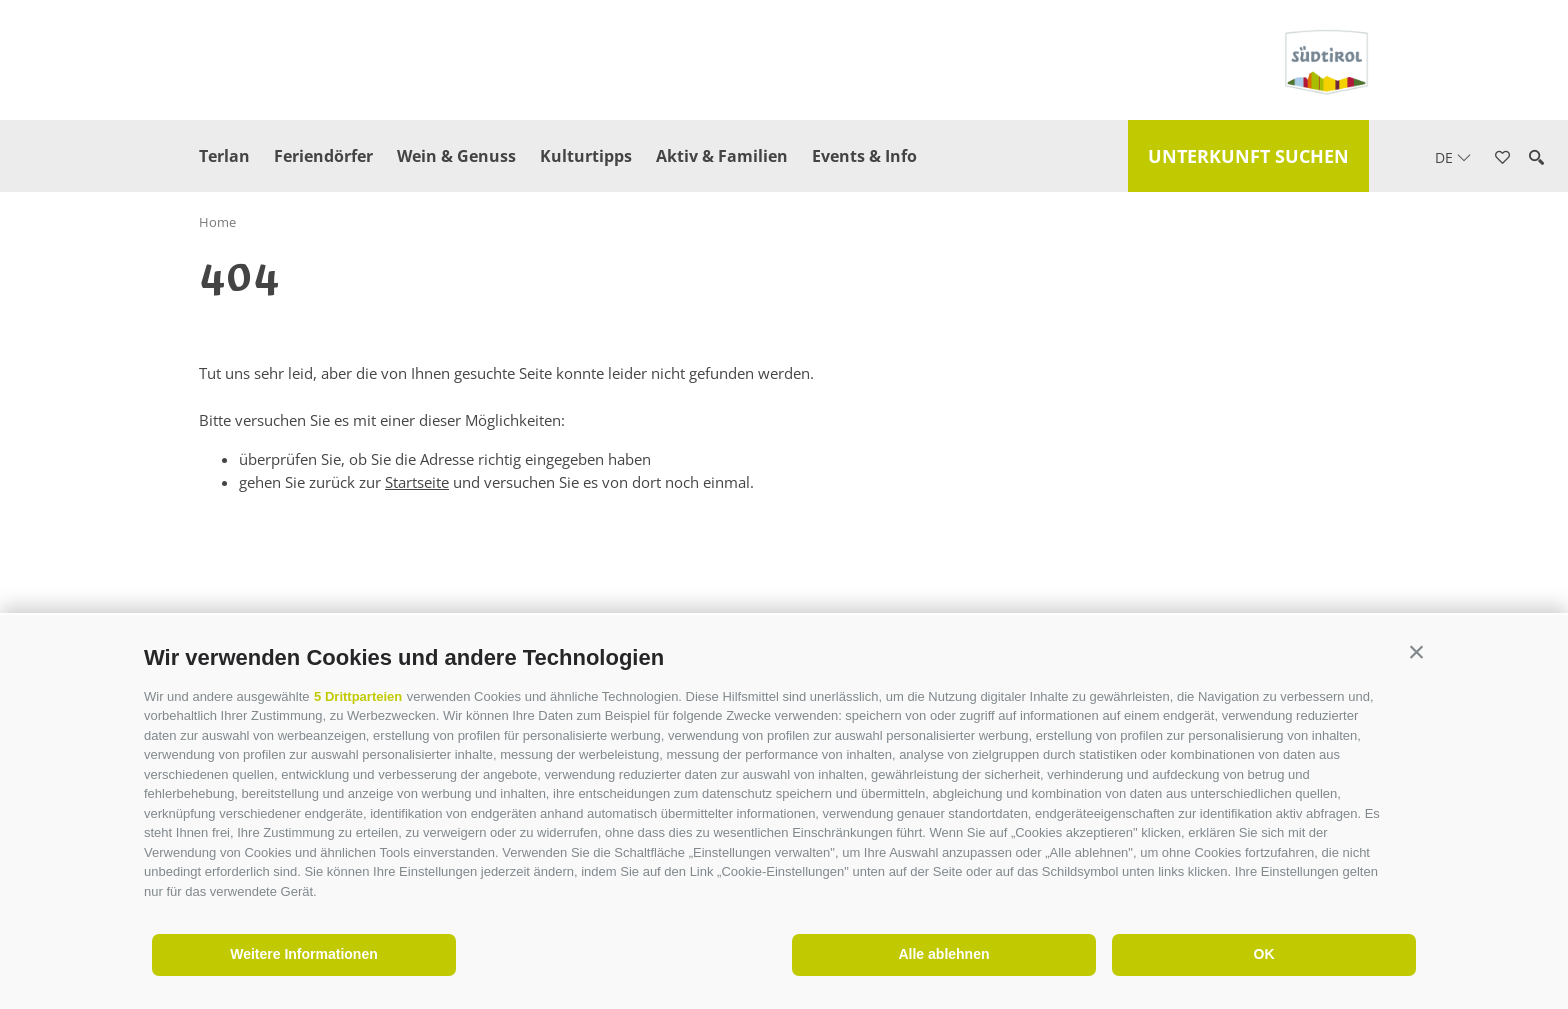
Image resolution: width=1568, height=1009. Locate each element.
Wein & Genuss (456, 156)
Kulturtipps (586, 156)
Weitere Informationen (304, 954)
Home (217, 222)
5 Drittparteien (358, 696)
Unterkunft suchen (1248, 156)
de (1453, 157)
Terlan (224, 156)
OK (1264, 954)
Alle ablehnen (943, 954)
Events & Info (864, 156)
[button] (1416, 652)
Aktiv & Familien (722, 156)
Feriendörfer (323, 156)
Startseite (417, 482)
